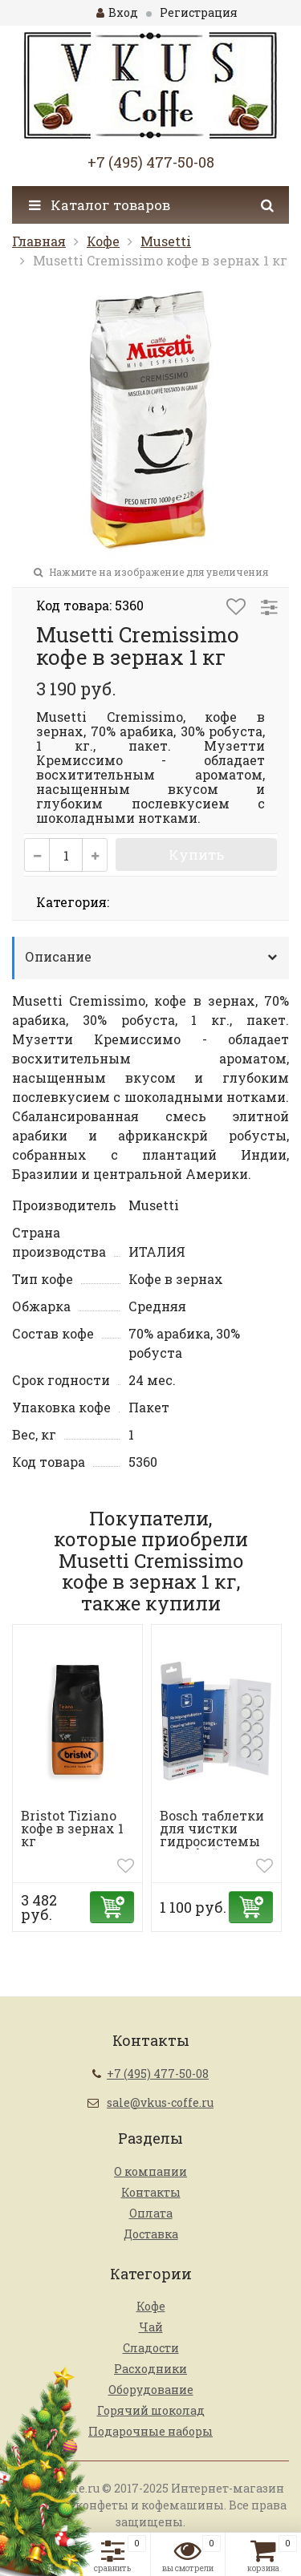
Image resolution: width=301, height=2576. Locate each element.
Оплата (151, 2213)
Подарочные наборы (150, 2431)
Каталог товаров (99, 205)
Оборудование (150, 2389)
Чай (151, 2327)
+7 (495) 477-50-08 (150, 162)
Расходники (150, 2368)
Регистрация (199, 12)
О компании (150, 2171)
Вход (117, 12)
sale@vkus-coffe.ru (160, 2102)
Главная (39, 241)
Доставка (151, 2234)
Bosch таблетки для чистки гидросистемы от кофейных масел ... (212, 1841)
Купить (196, 854)
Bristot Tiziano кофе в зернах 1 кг (72, 1828)
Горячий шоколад (151, 2410)
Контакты (151, 2192)
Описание (58, 956)
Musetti (165, 241)
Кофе (103, 241)
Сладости (151, 2347)
